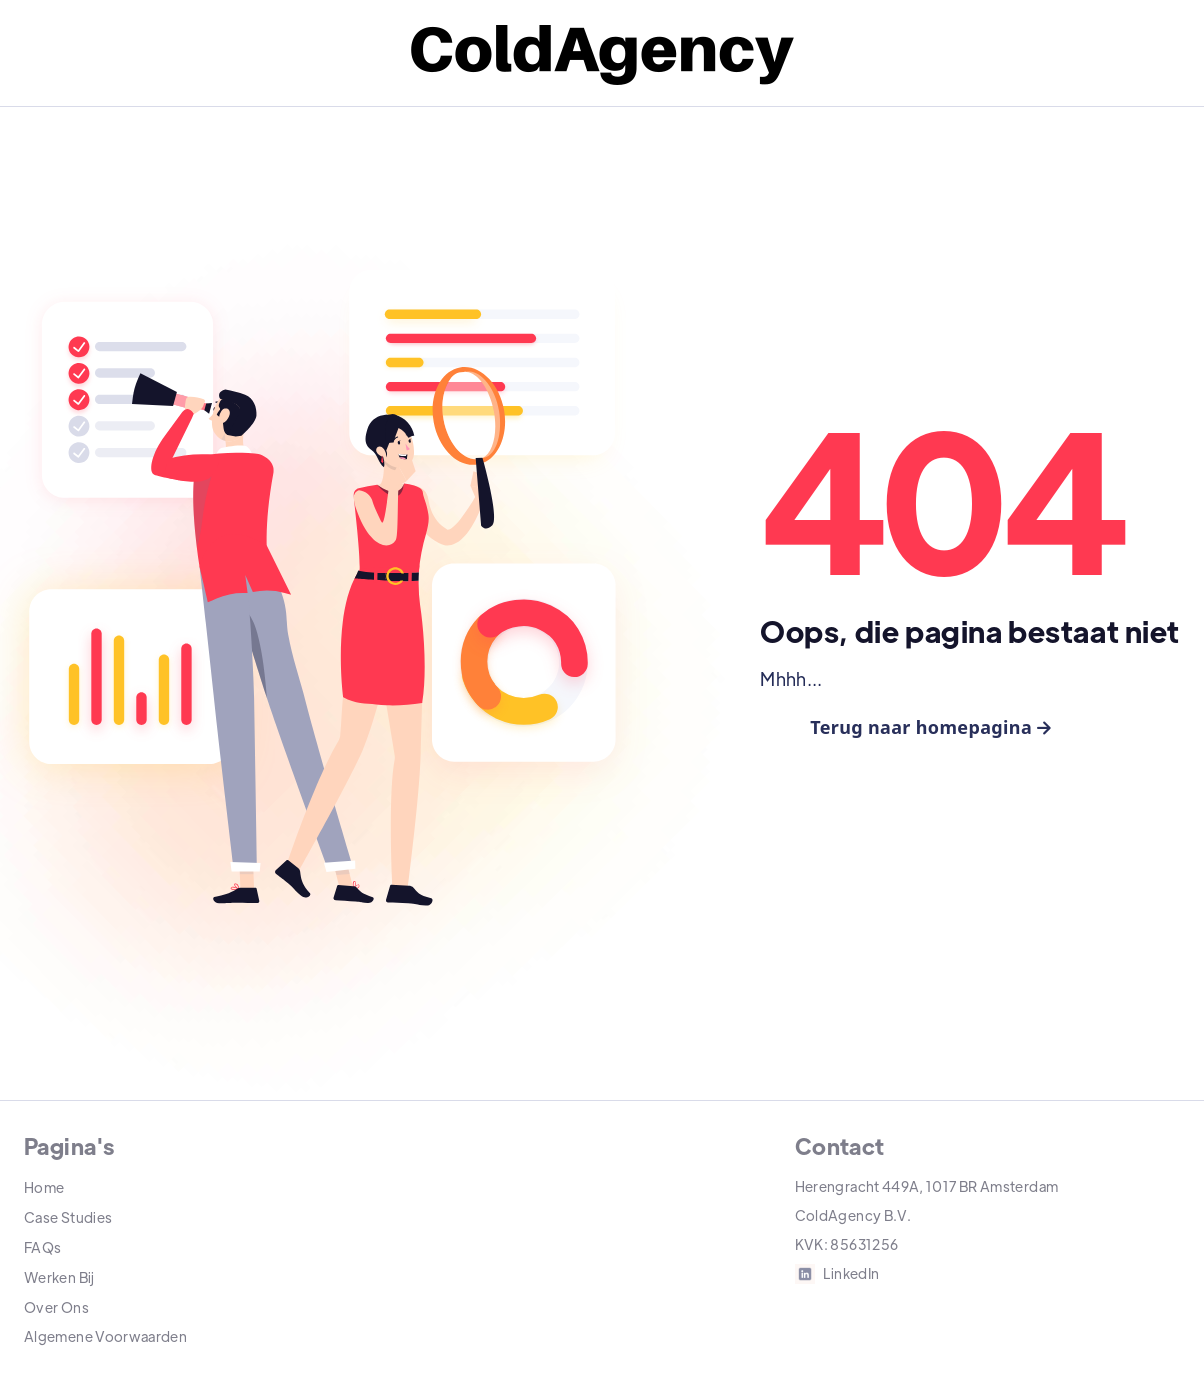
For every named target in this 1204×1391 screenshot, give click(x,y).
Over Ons (56, 1307)
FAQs (42, 1247)
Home (44, 1187)
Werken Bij (59, 1277)
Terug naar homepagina (930, 727)
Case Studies (68, 1217)
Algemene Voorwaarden (105, 1336)
